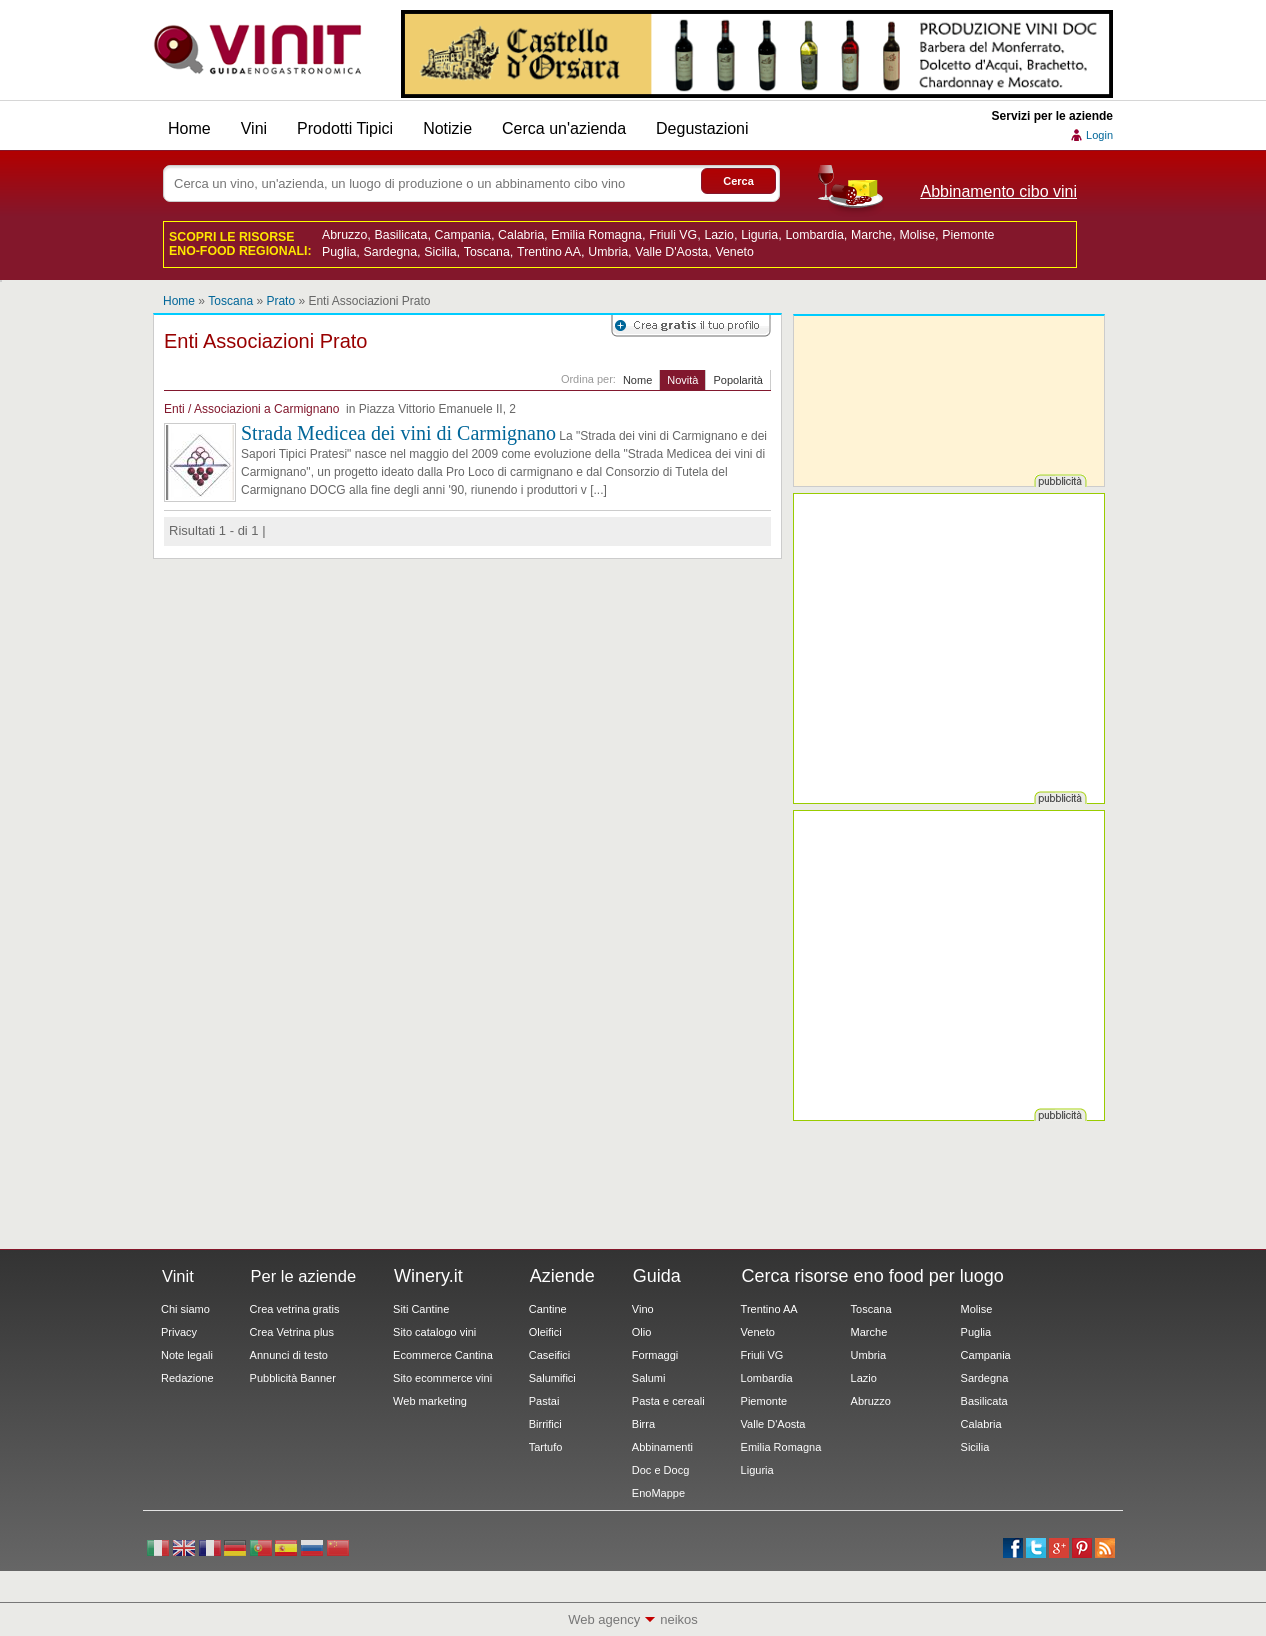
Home (189, 128)
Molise (917, 235)
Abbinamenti (662, 1447)
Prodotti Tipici (345, 128)
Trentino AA (549, 252)
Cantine (548, 1309)
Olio (642, 1332)
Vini (254, 128)
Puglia (339, 252)
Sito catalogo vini (434, 1332)
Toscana (487, 252)
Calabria (521, 235)
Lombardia (814, 235)
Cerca (738, 181)
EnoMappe (658, 1493)
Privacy (179, 1332)
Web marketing (430, 1401)
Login (1099, 135)
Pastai (544, 1401)
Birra (643, 1424)
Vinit (258, 49)
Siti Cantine (421, 1309)
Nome (637, 380)
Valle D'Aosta (671, 252)
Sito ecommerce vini (442, 1378)
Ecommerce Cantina (443, 1355)
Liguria (759, 235)
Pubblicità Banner (293, 1378)
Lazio (719, 235)
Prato (280, 301)
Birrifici (545, 1424)
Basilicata (401, 235)
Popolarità (738, 380)
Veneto (734, 252)
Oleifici (545, 1332)
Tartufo (546, 1447)
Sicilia (440, 252)
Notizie (447, 128)
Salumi (649, 1378)
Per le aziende (304, 1276)
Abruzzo (344, 235)
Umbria (608, 252)
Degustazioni (702, 128)
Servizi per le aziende (1052, 116)
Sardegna (391, 252)
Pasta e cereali (668, 1401)
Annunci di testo (289, 1355)
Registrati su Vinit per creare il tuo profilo (691, 326)
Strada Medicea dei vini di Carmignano (398, 433)
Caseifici (550, 1355)
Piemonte (968, 235)
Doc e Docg (660, 1470)
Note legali (187, 1355)
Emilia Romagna (596, 235)
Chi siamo (185, 1309)
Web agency (604, 1619)
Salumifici (552, 1378)
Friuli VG (673, 235)
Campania (463, 235)
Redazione (187, 1378)
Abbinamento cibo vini (998, 191)
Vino (643, 1309)
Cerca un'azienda (564, 128)
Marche (871, 235)
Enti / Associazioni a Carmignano (251, 409)
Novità (682, 380)
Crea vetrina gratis (295, 1309)
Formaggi (655, 1355)
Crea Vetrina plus (292, 1332)
